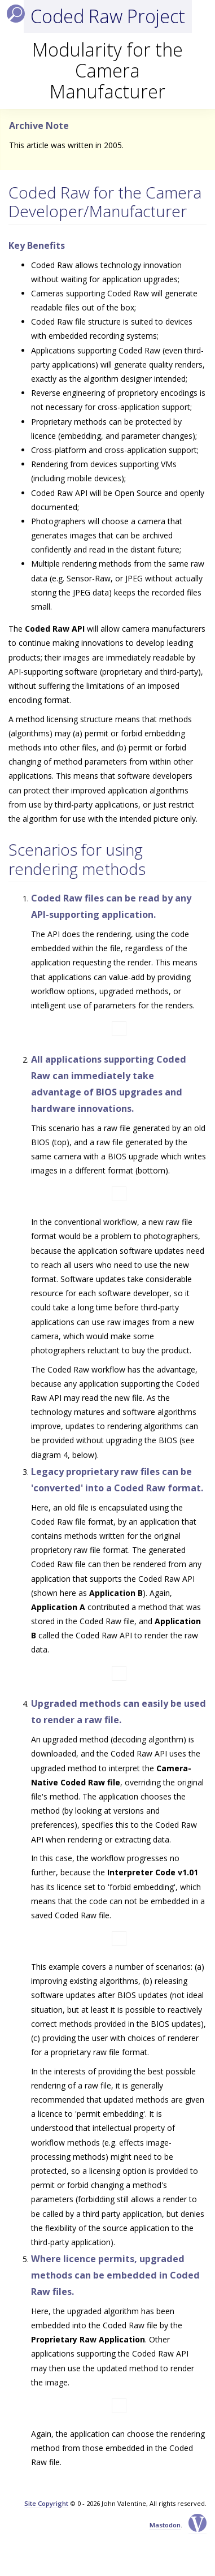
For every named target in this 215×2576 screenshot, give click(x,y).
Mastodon (165, 2525)
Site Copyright (46, 2503)
